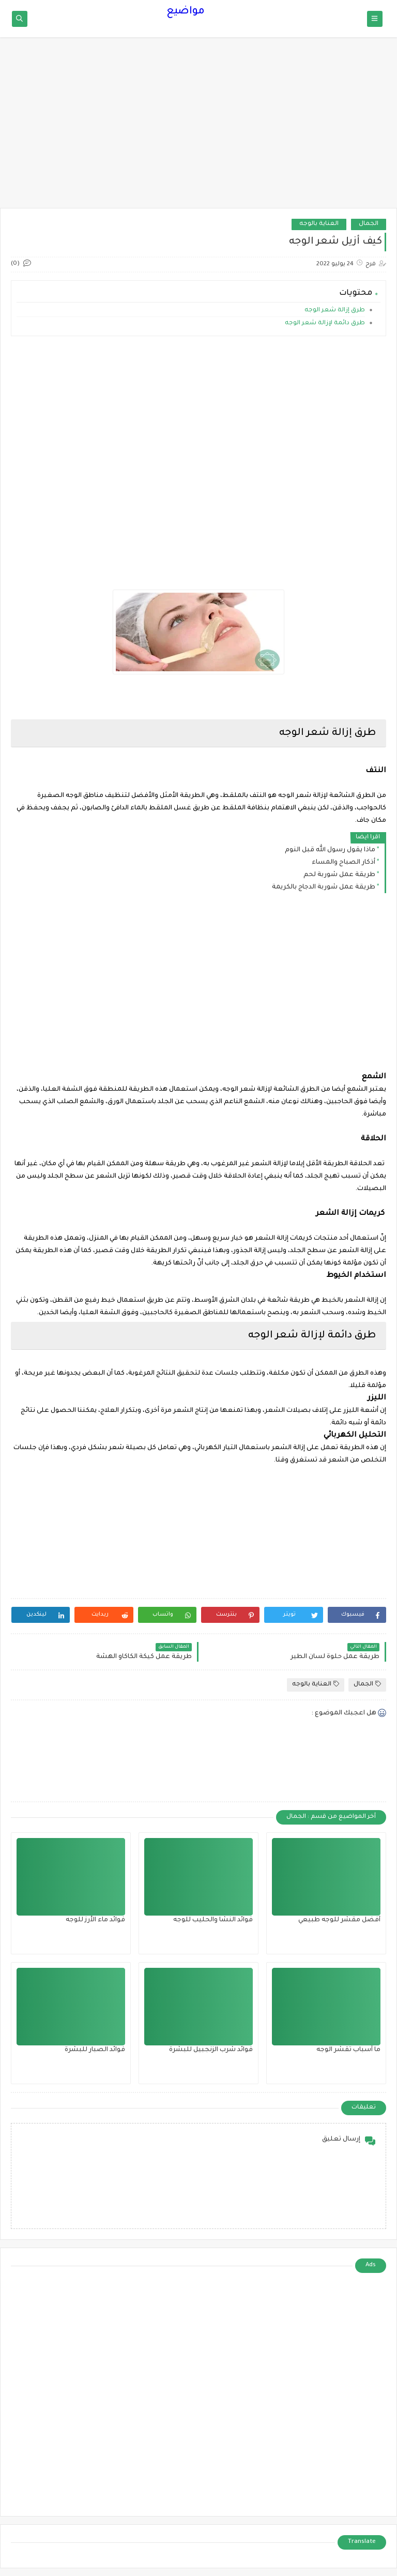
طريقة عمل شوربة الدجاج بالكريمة (323, 887)
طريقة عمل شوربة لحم (339, 875)
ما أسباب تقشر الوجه (348, 2050)
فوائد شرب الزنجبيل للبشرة (211, 2050)
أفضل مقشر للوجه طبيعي (339, 1920)
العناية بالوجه (319, 224)
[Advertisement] (198, 127)
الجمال (368, 224)
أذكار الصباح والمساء (343, 862)
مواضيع (185, 12)
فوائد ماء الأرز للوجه (95, 1920)
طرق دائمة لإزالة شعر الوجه (324, 323)
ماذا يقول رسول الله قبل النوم (330, 850)
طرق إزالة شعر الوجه (334, 310)
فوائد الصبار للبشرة (95, 2050)
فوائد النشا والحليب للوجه (213, 1920)
